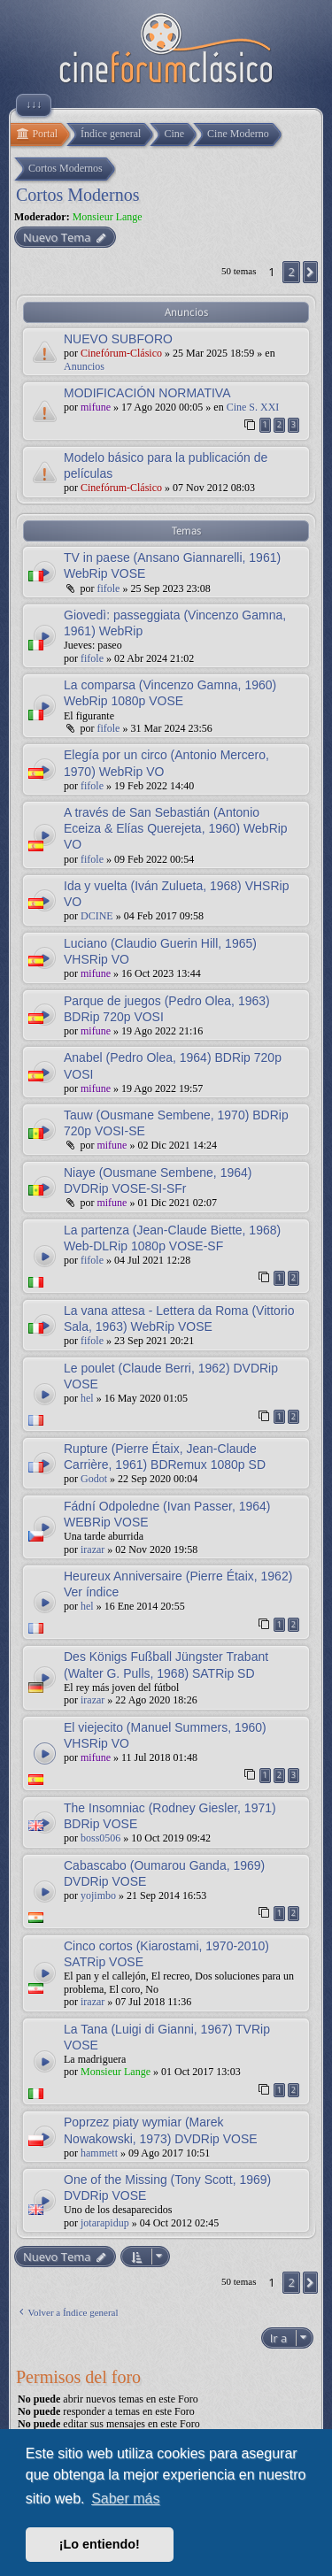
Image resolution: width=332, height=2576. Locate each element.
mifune (96, 407)
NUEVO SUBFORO (118, 339)
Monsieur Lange (108, 217)
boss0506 (100, 1838)
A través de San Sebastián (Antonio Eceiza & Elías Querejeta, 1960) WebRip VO (176, 828)
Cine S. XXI (253, 407)
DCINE (97, 916)
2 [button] (291, 272)
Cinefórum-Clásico (121, 353)
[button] (310, 271)
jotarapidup (105, 2223)
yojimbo (98, 1895)
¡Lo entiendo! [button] (99, 2544)
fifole (108, 588)
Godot (94, 1479)
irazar (92, 1549)
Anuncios (84, 366)
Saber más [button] (125, 2498)
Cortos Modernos (77, 194)
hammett (99, 2153)
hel (87, 1398)
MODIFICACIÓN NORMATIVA (147, 393)
